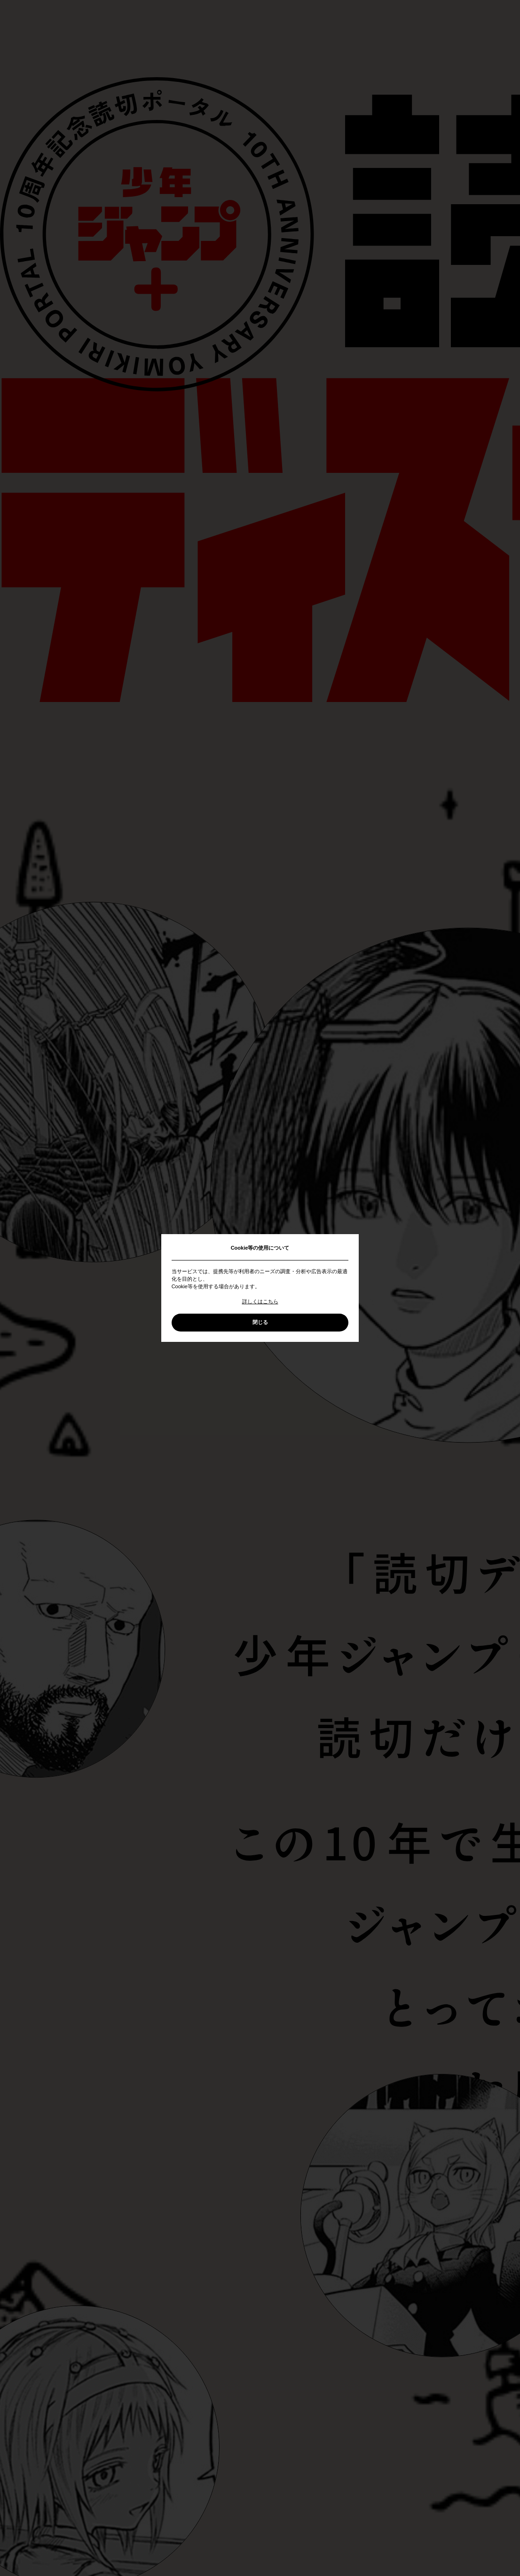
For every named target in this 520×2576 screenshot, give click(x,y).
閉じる (260, 1322)
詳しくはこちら (260, 1301)
